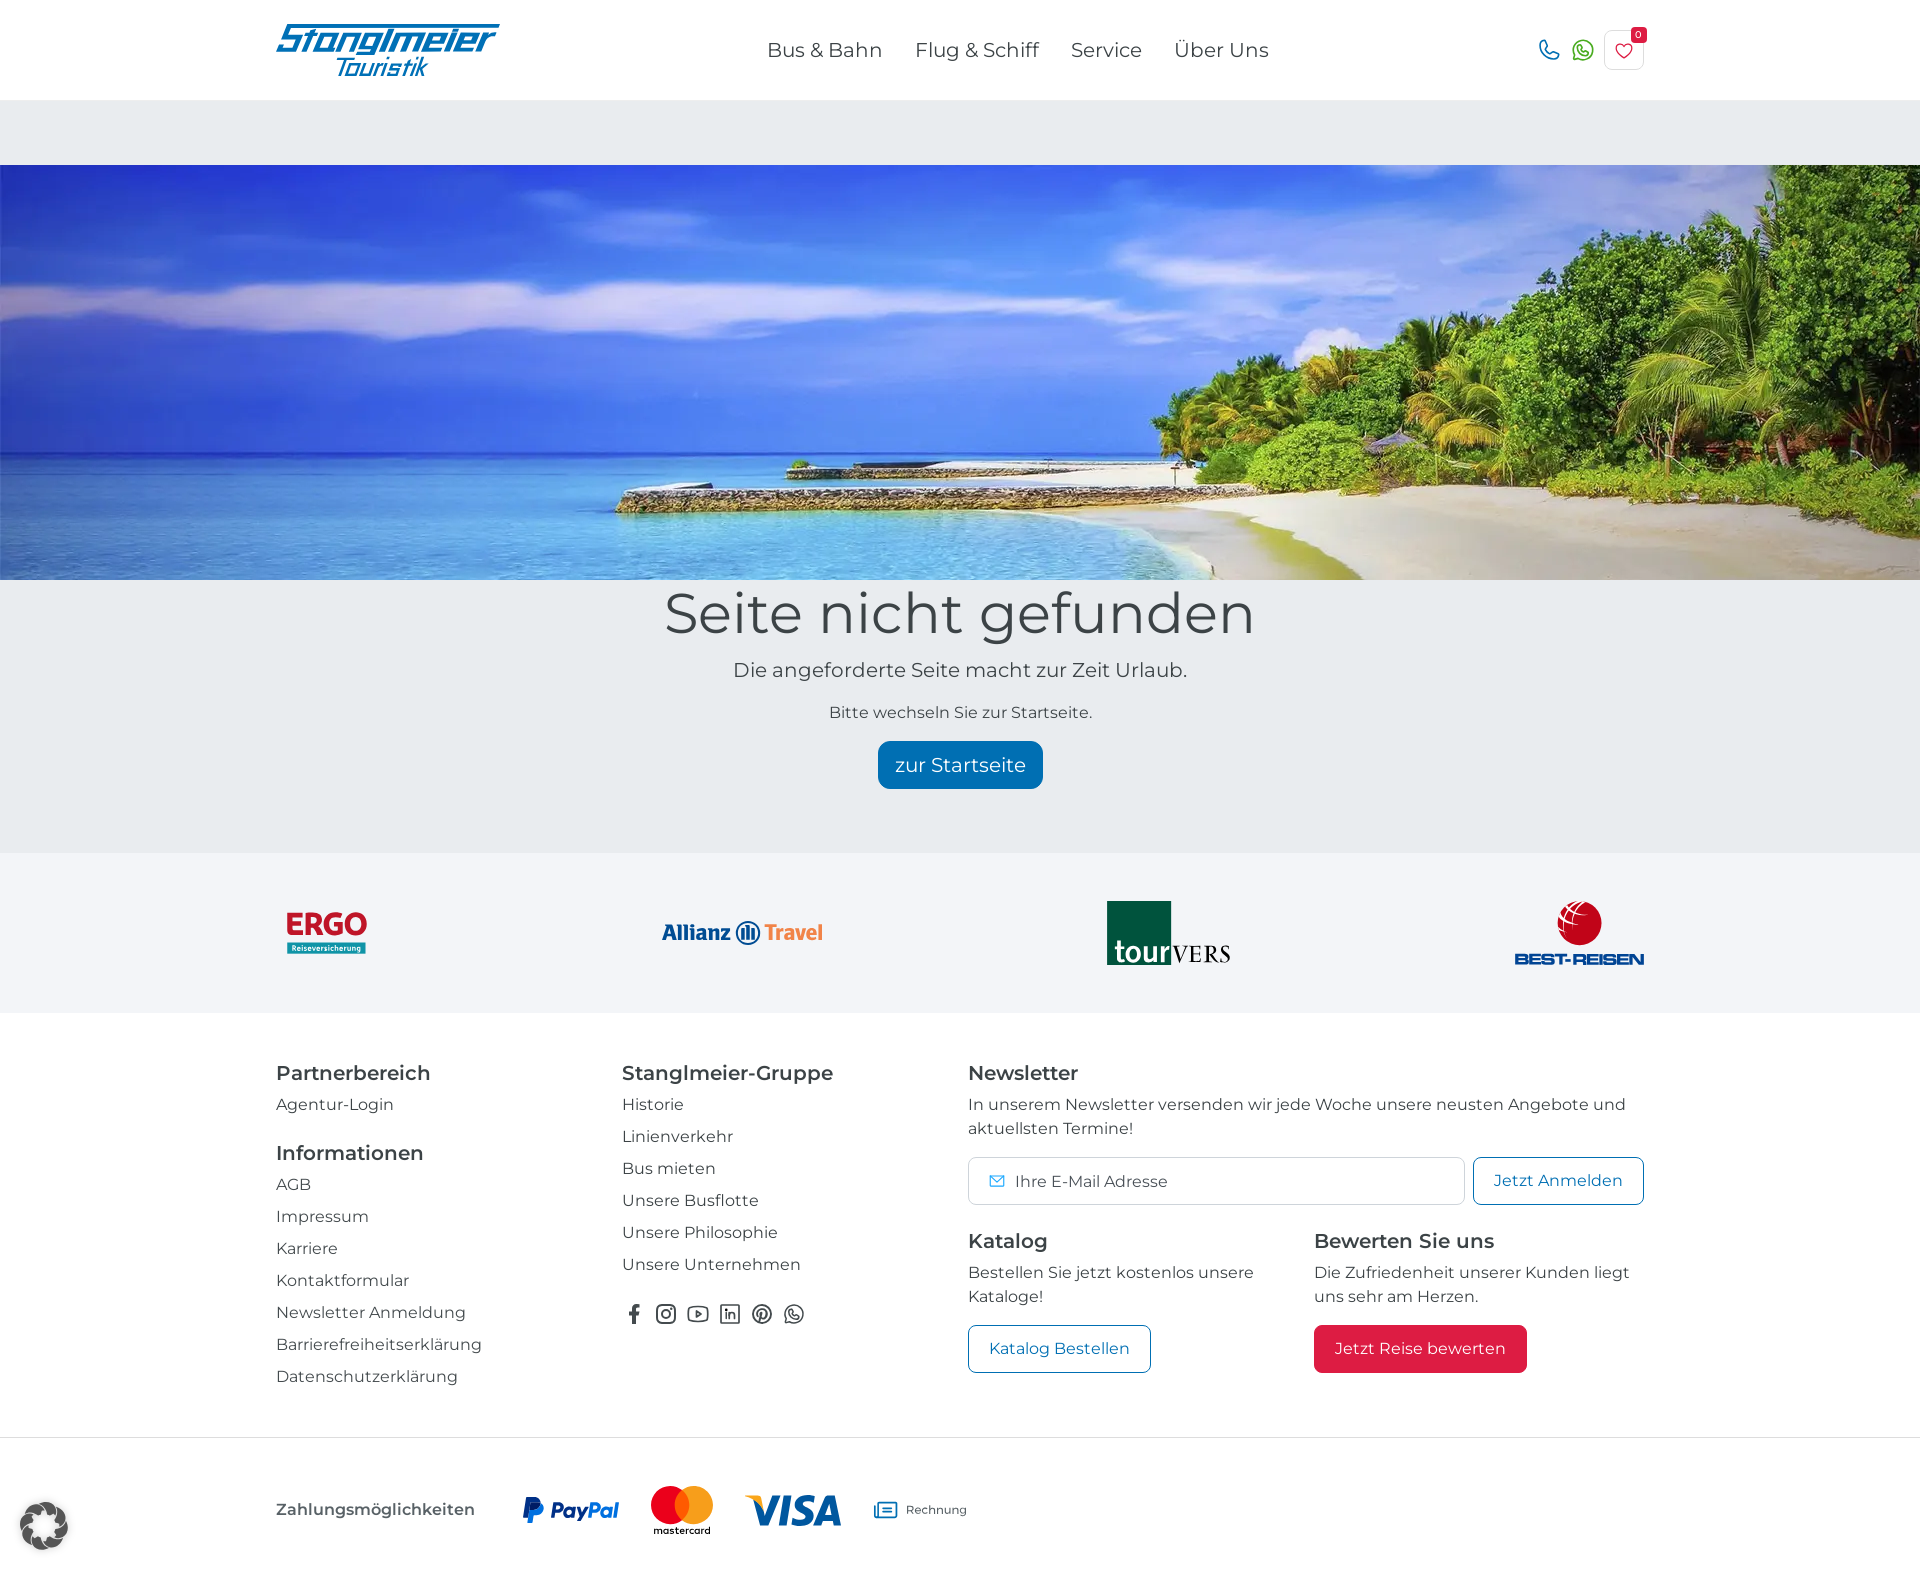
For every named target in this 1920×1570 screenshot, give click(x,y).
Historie (653, 1104)
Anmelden (1558, 1180)
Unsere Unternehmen (711, 1264)
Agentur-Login (335, 1104)
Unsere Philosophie (700, 1232)
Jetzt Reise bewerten (1420, 1348)
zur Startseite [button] (960, 765)
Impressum (322, 1216)
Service (1106, 50)
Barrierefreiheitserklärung (379, 1344)
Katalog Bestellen (1059, 1348)
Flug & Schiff (977, 50)
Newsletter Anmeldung (371, 1312)
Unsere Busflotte (690, 1200)
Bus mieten (669, 1168)
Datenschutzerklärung (367, 1376)
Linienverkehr (677, 1136)
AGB (293, 1184)
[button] (44, 1526)
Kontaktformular (342, 1280)
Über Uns (1221, 50)
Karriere (307, 1248)
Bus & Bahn (825, 50)
